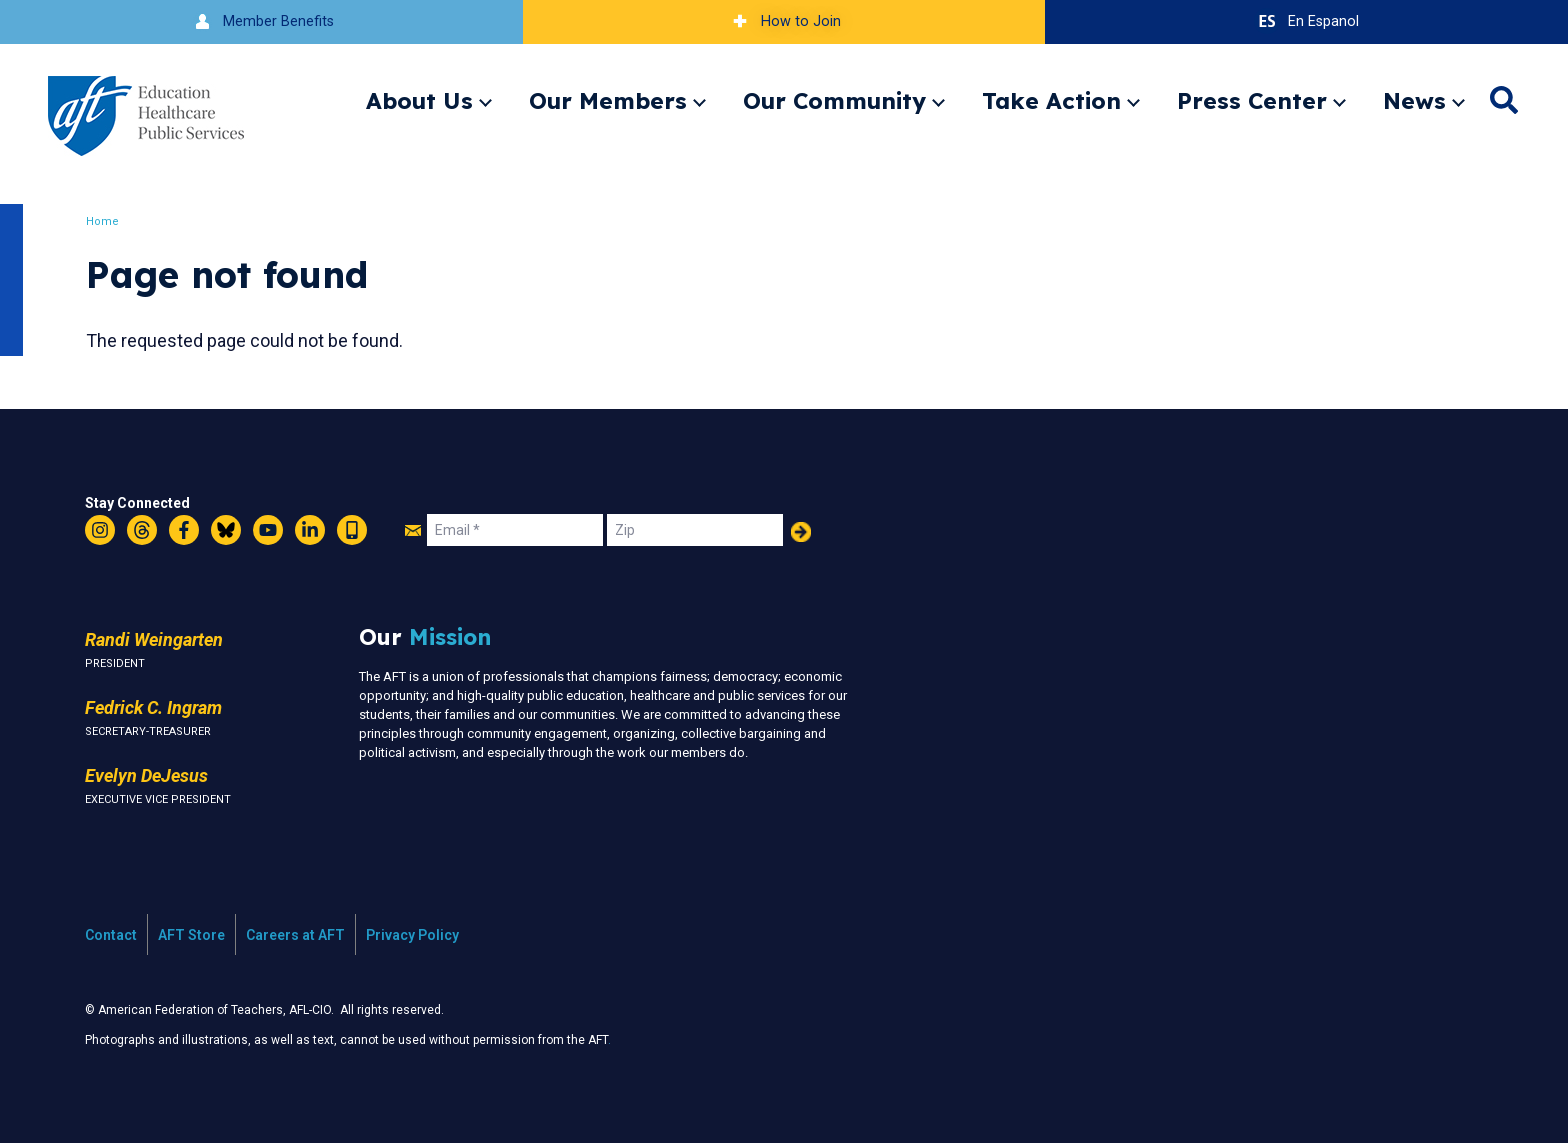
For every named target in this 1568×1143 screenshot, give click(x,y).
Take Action (1051, 100)
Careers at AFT (295, 935)
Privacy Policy (412, 935)
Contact (111, 935)
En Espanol (1306, 21)
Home (104, 221)
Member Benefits (261, 21)
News (1414, 100)
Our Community (834, 100)
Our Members (608, 100)
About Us (419, 100)
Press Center (1252, 100)
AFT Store (191, 935)
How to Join (784, 21)
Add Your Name (801, 532)
